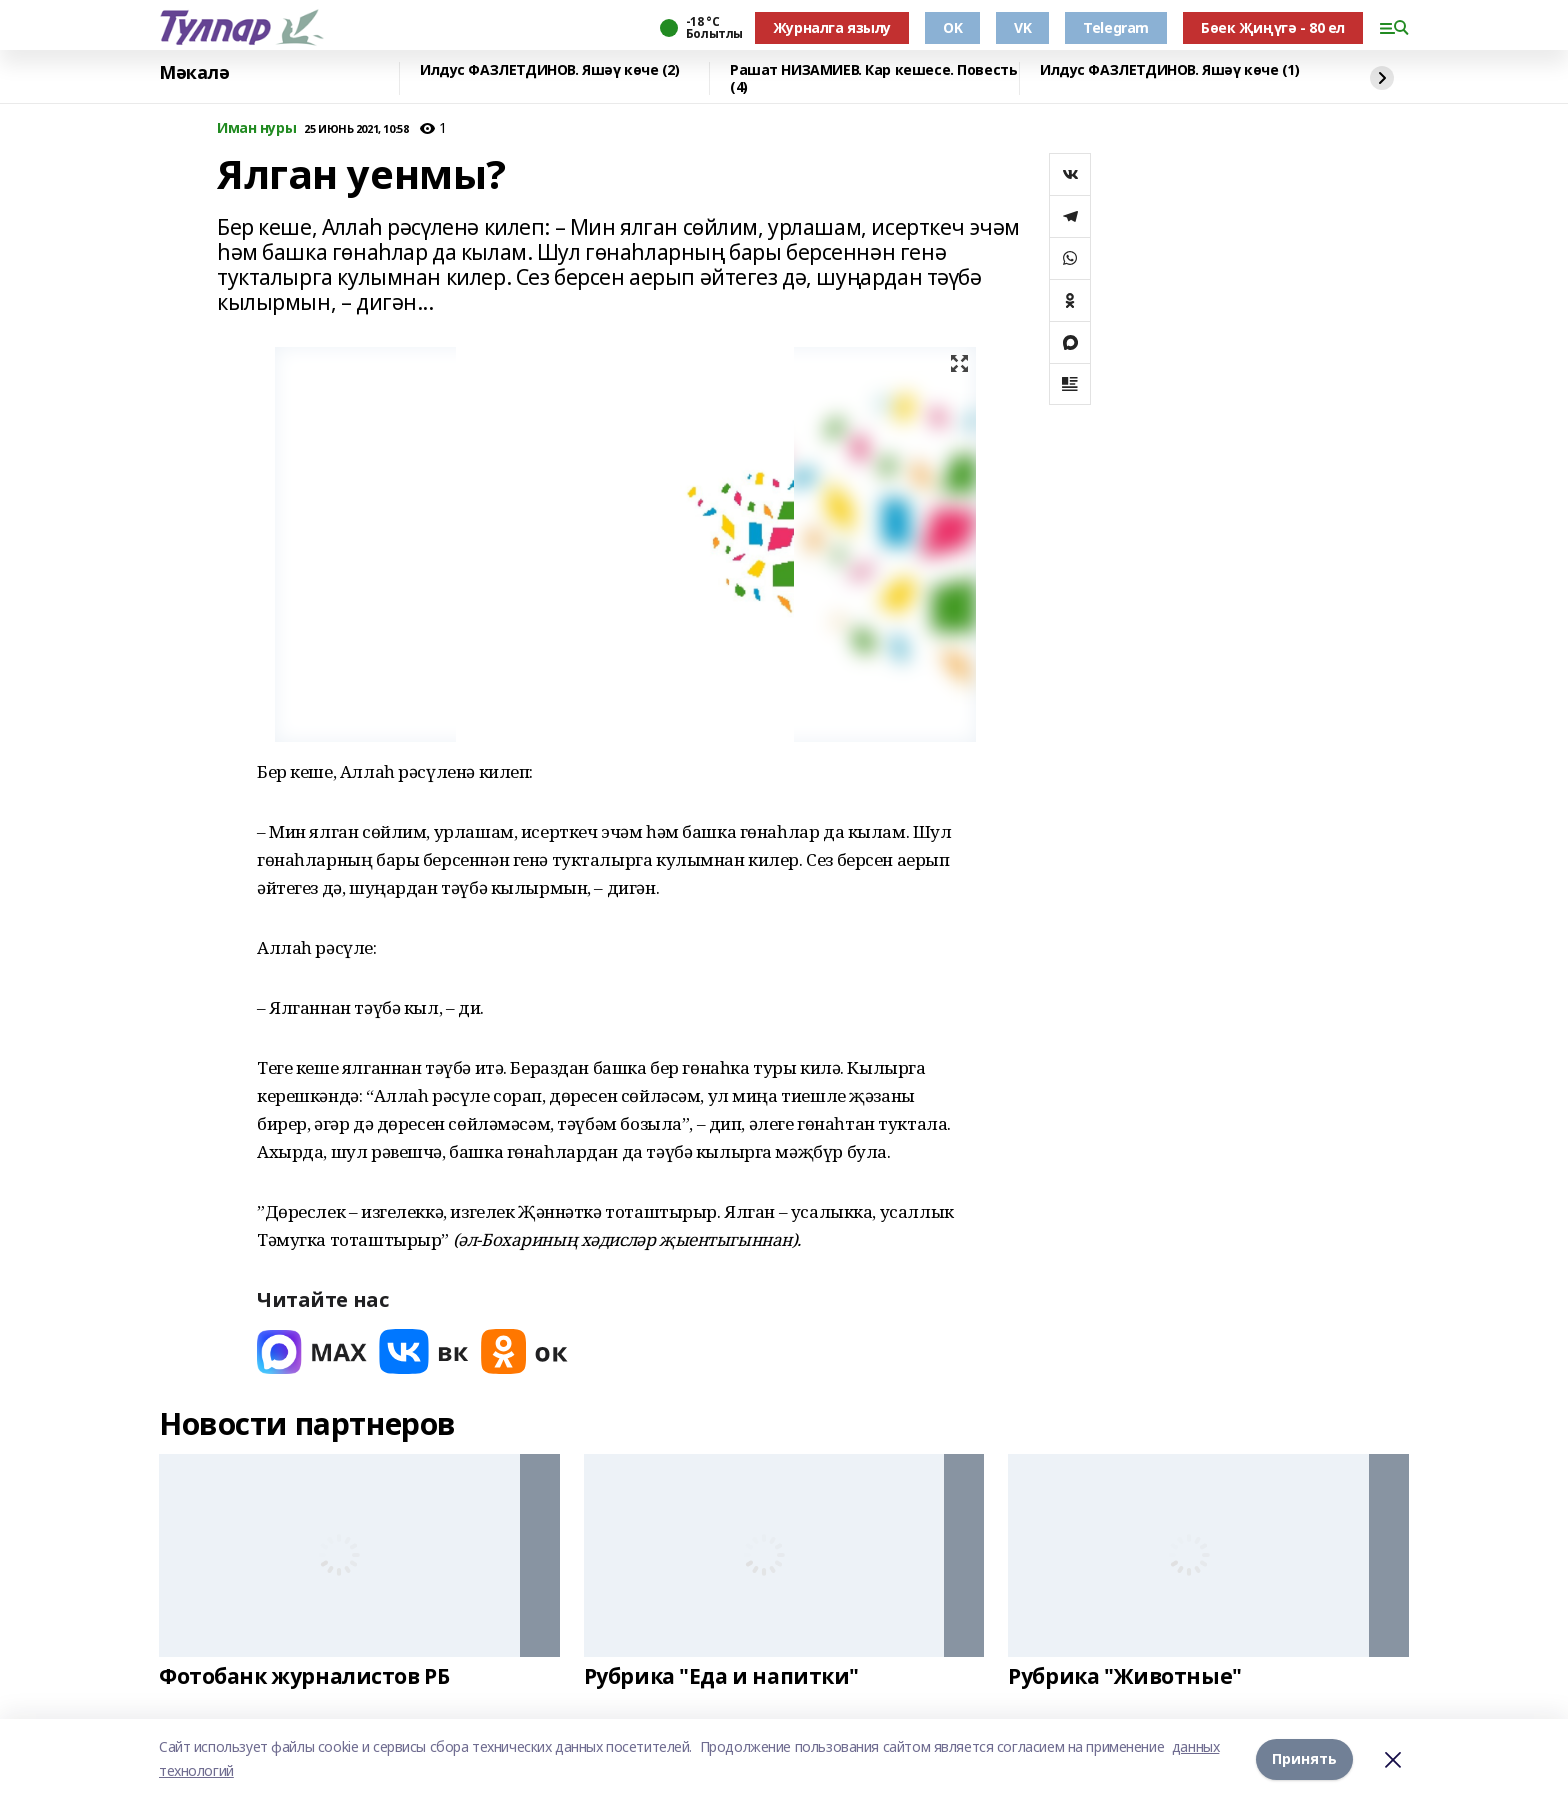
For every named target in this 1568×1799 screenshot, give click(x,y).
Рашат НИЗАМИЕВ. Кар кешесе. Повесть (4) (873, 78)
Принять (1304, 1758)
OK (952, 27)
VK (1022, 27)
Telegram (1116, 27)
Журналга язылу (832, 27)
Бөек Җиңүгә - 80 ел (1273, 27)
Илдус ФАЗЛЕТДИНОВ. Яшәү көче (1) (1170, 70)
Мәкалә (194, 73)
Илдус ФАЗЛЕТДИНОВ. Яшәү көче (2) (550, 70)
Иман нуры (256, 128)
